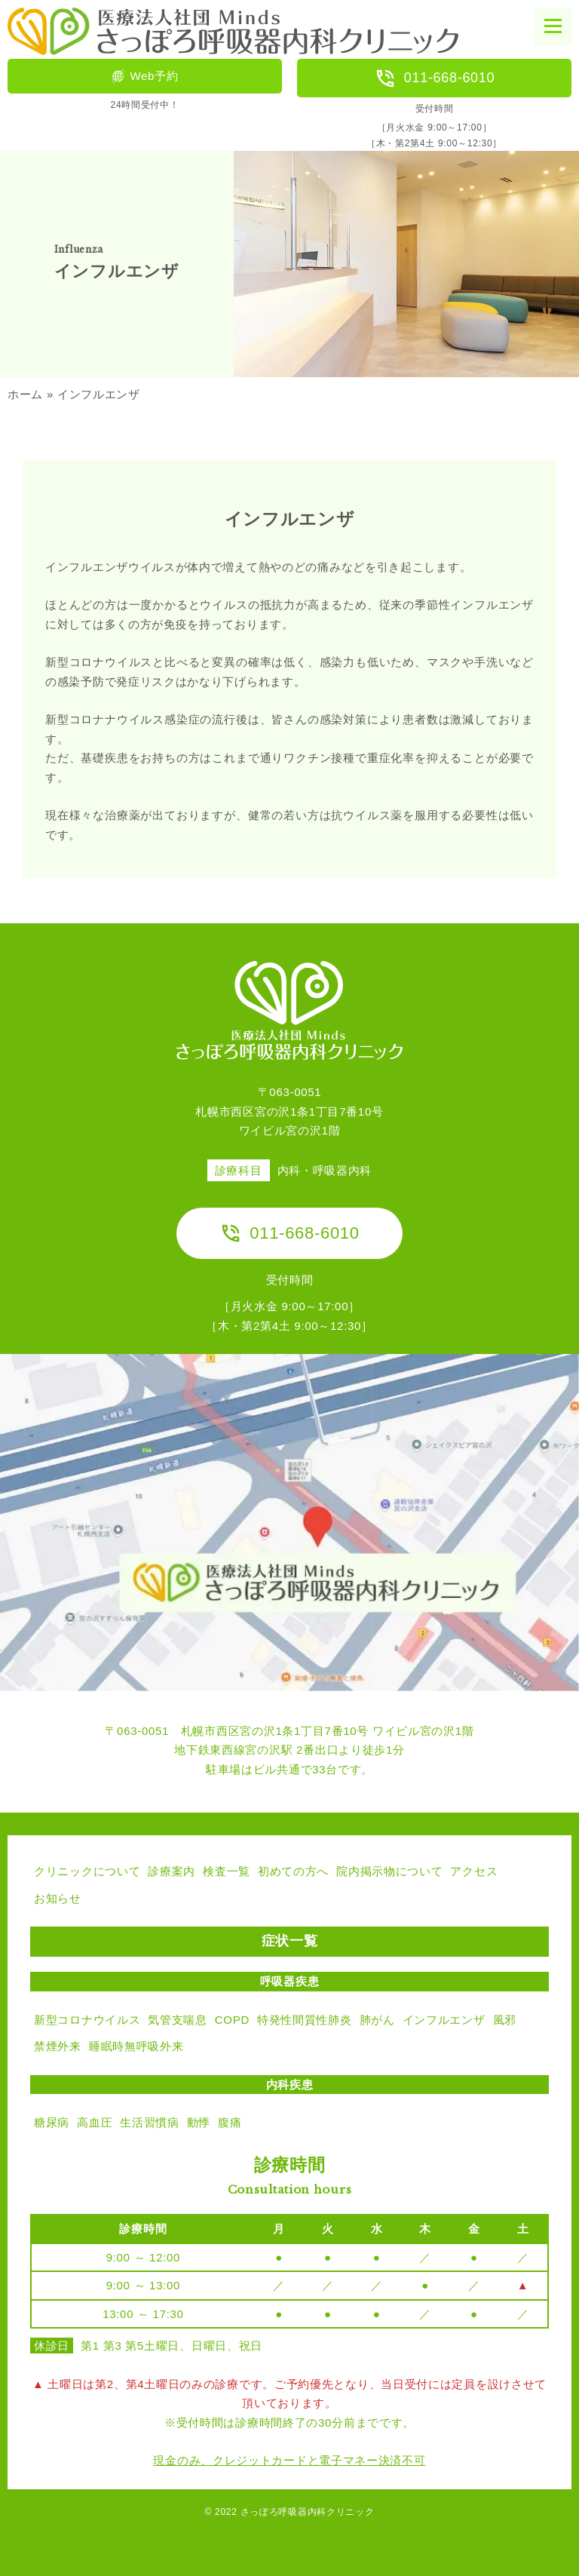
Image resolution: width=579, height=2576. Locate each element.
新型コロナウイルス (87, 2019)
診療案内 (171, 1871)
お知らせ (57, 1898)
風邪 (504, 2019)
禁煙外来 (57, 2046)
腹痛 (229, 2122)
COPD (232, 2019)
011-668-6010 (434, 78)
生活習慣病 (149, 2122)
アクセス (474, 1871)
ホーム (25, 394)
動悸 (198, 2122)
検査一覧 (226, 1871)
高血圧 (94, 2122)
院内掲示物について (389, 1871)
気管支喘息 (177, 2019)
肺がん (377, 2019)
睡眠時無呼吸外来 (136, 2046)
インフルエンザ (444, 2019)
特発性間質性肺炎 (304, 2019)
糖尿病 (51, 2122)
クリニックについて (87, 1871)
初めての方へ (293, 1871)
